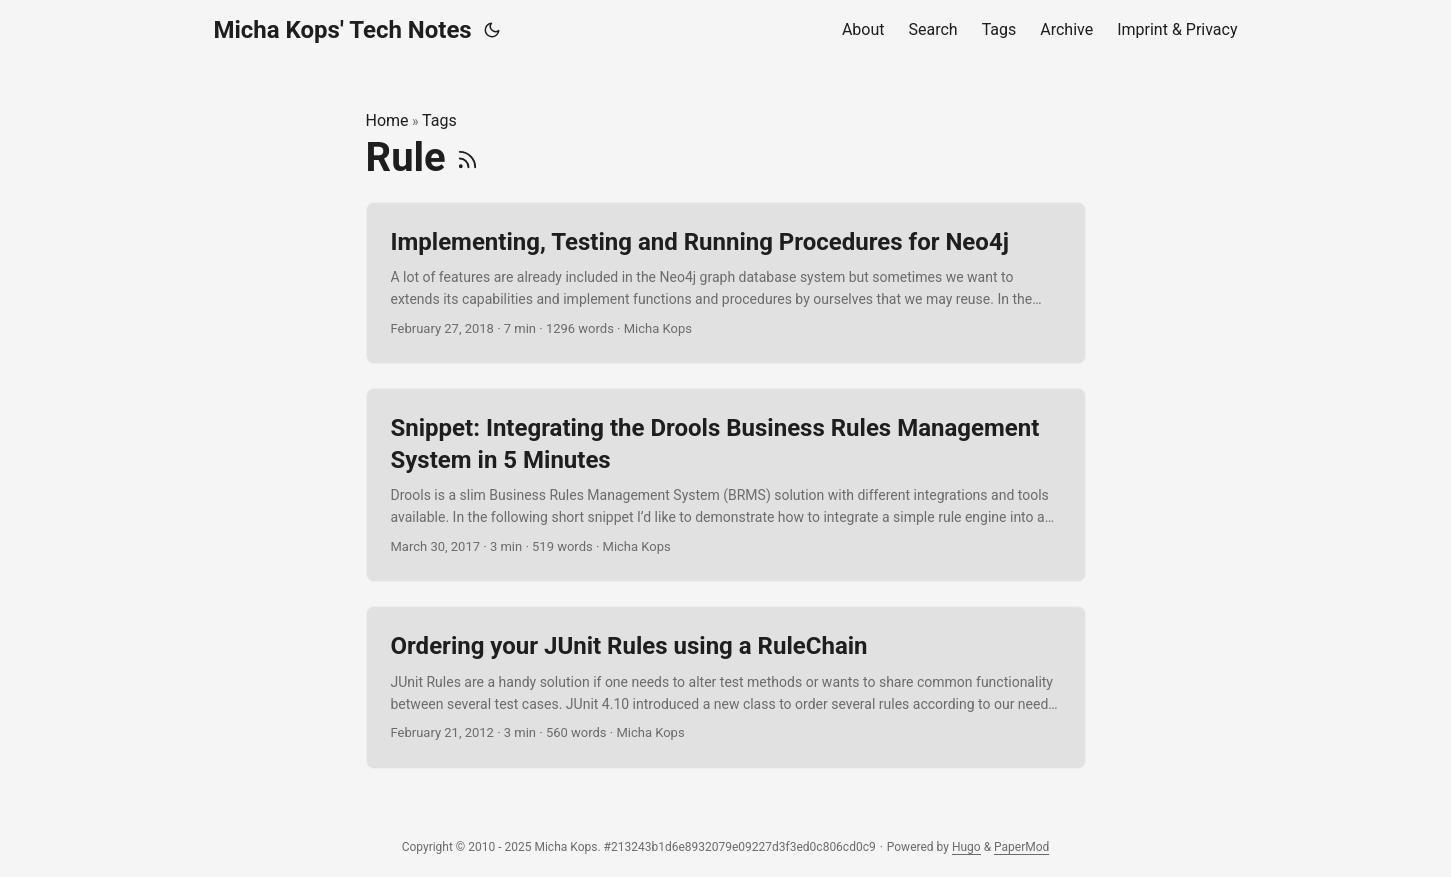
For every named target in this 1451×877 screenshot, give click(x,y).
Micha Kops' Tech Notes (343, 30)
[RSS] (467, 157)
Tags (439, 120)
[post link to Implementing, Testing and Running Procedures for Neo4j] (726, 283)
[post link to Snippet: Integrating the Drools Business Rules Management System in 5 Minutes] (726, 485)
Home (387, 120)
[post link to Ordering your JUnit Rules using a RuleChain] (726, 687)
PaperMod (1021, 847)
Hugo (966, 847)
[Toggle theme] (492, 30)
